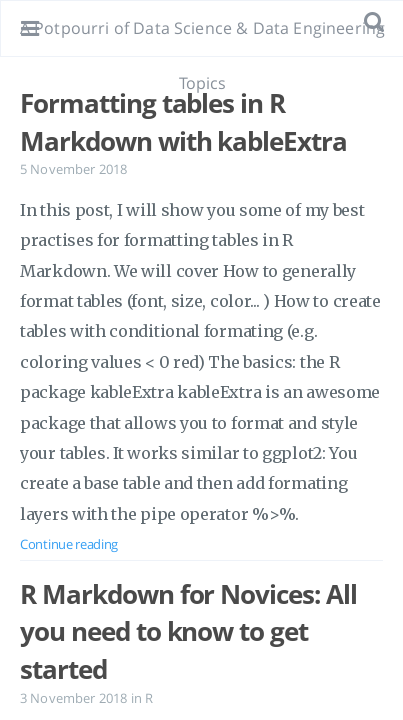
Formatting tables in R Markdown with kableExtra (183, 122)
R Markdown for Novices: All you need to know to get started (188, 631)
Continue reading (69, 544)
